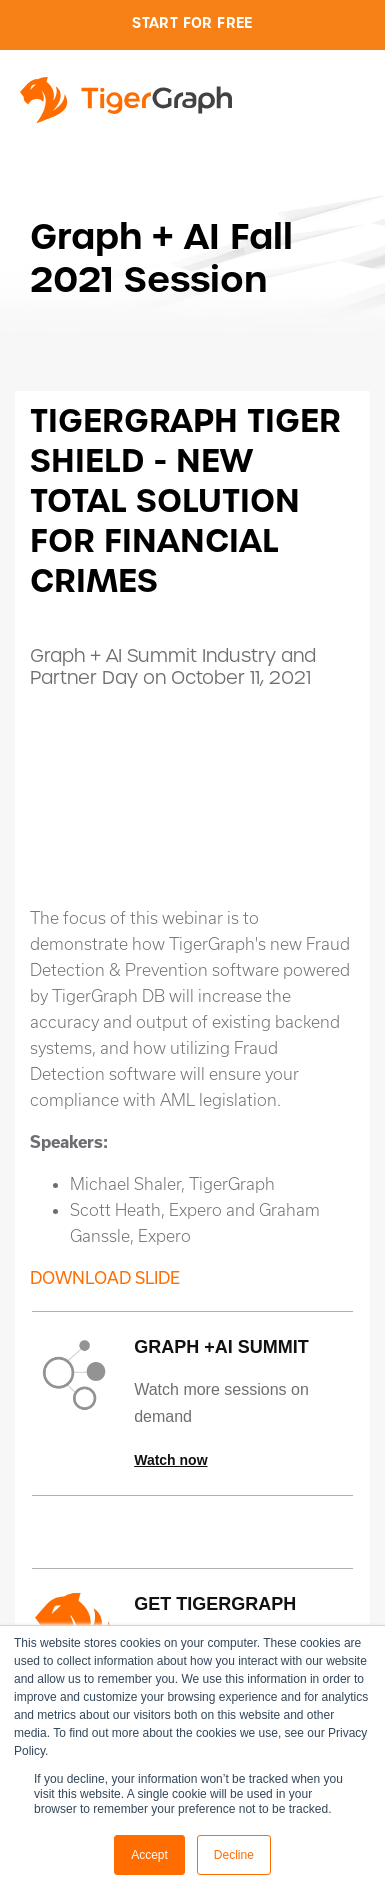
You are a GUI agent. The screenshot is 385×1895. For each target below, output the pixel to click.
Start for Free (192, 23)
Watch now (170, 1460)
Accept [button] (149, 1855)
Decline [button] (234, 1855)
